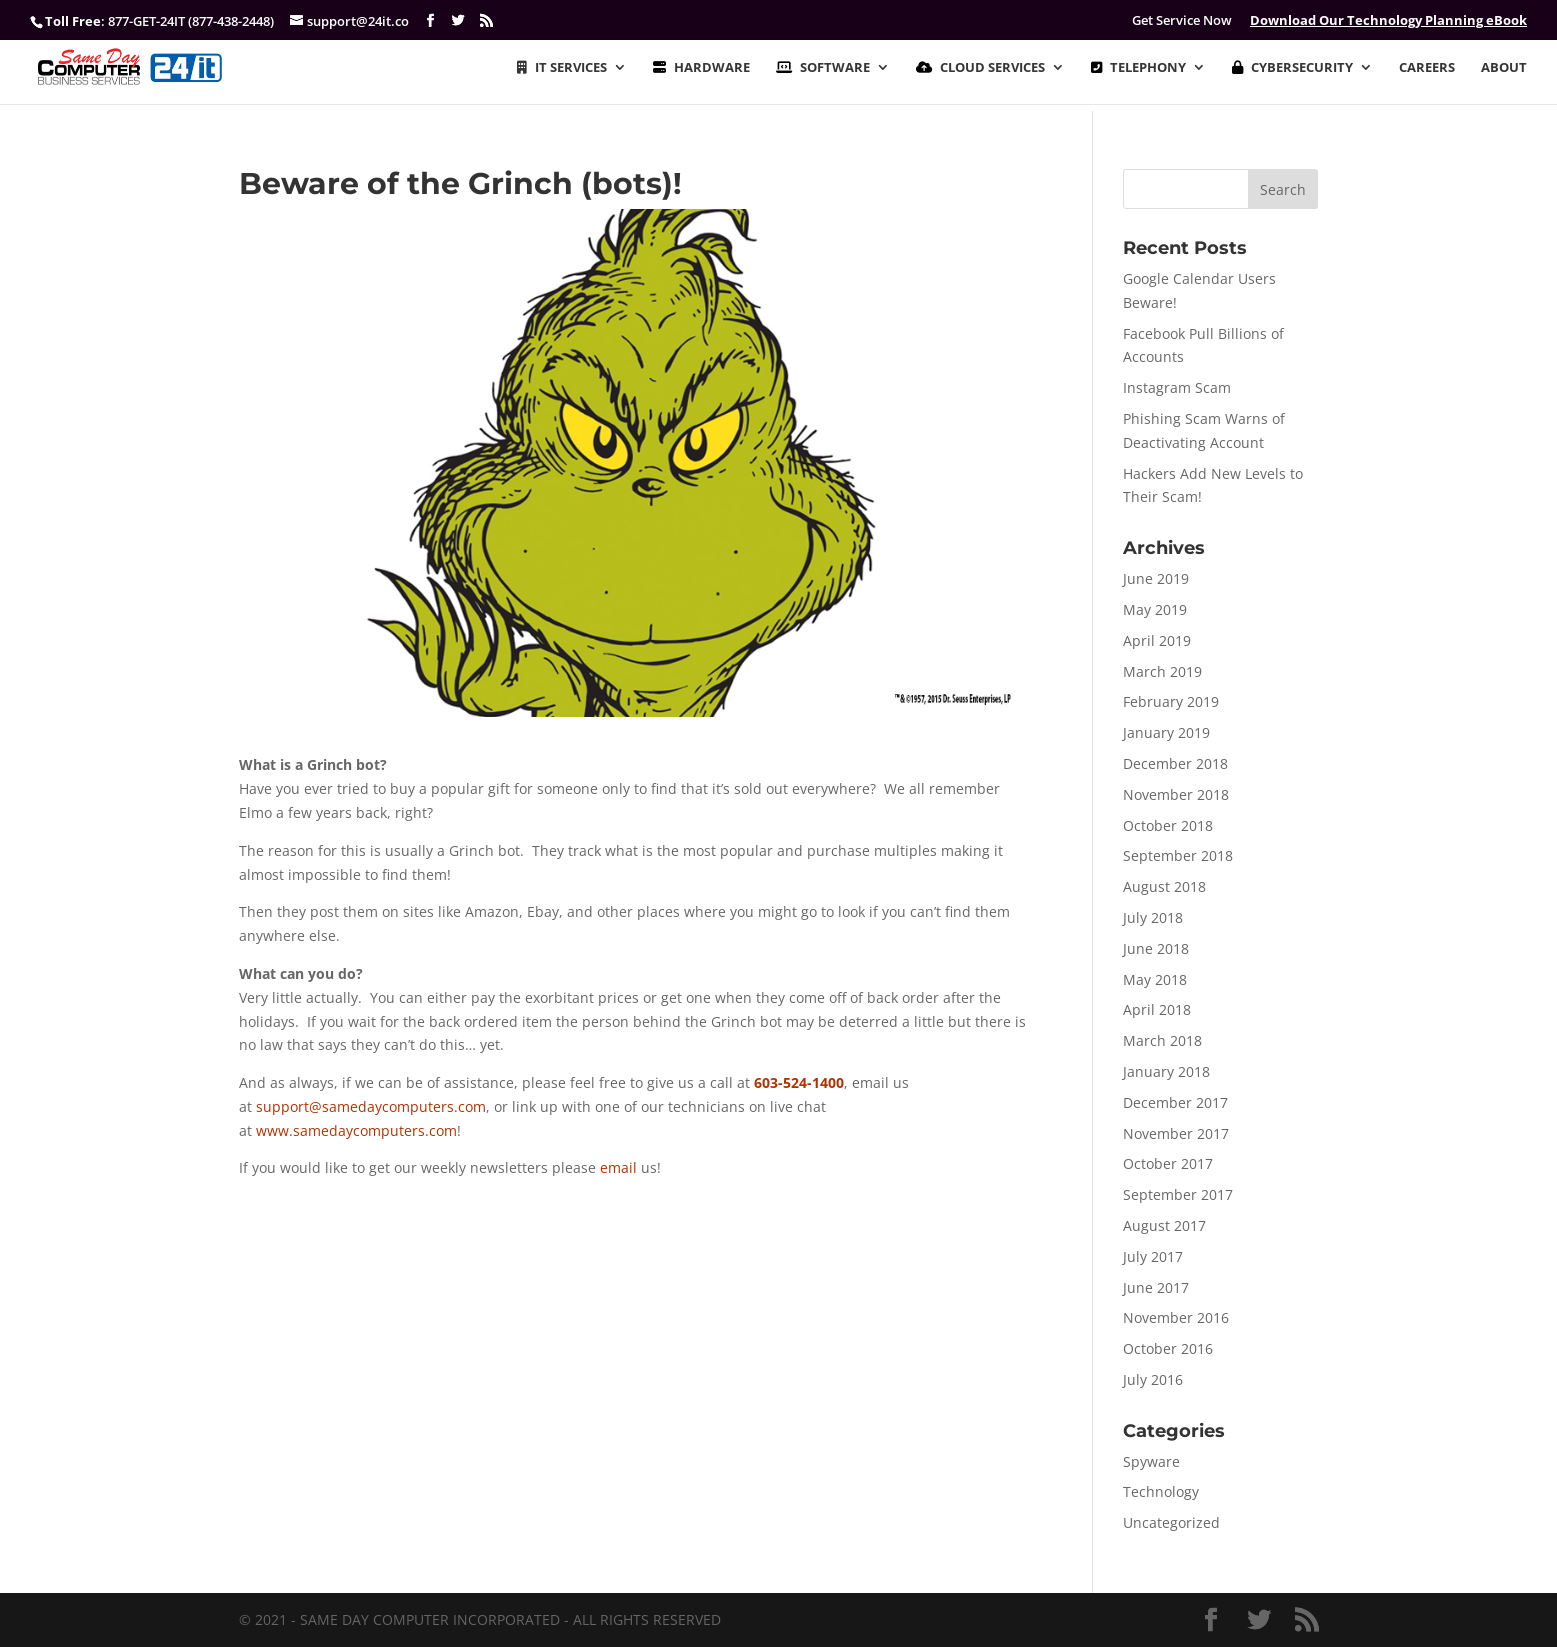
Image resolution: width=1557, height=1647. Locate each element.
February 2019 (1171, 701)
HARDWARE (701, 68)
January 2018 (1166, 1071)
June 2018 (1156, 948)
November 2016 (1176, 1317)
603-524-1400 (799, 1082)
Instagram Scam (1177, 387)
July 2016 (1153, 1379)
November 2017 (1176, 1133)
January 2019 (1166, 732)
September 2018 (1178, 855)
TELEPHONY (1138, 68)
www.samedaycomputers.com (356, 1130)
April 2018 (1157, 1009)
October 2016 (1168, 1348)
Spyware (1151, 1461)
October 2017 (1168, 1163)
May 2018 (1155, 979)
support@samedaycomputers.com (371, 1106)
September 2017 (1178, 1194)
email (618, 1167)
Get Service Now (1182, 20)
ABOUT (1504, 68)
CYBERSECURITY (1292, 68)
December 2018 (1175, 763)
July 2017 (1153, 1256)
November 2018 (1176, 794)
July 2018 (1153, 917)
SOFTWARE (823, 68)
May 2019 (1155, 609)
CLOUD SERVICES (980, 68)
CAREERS (1427, 68)
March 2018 (1162, 1040)
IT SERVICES (562, 68)
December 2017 (1175, 1102)
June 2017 (1156, 1287)
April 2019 (1157, 640)
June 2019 (1156, 578)
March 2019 (1162, 671)
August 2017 (1164, 1225)
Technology (1161, 1491)
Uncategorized (1171, 1522)
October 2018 (1168, 825)
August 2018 (1164, 886)
